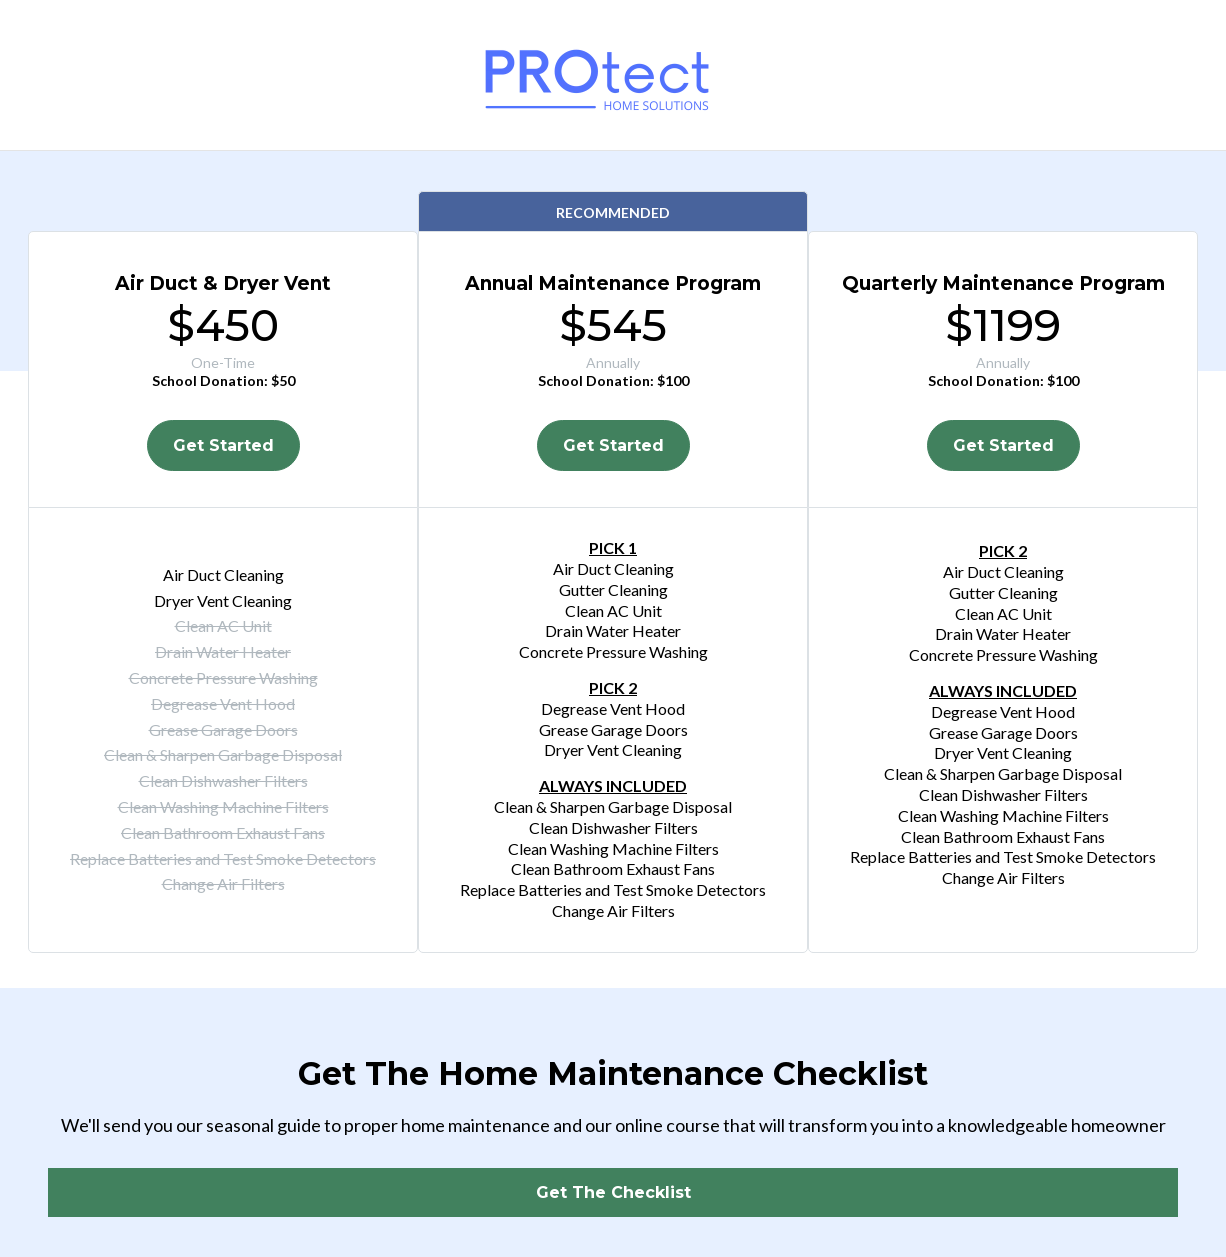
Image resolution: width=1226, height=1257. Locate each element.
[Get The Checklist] (613, 1192)
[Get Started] (223, 445)
